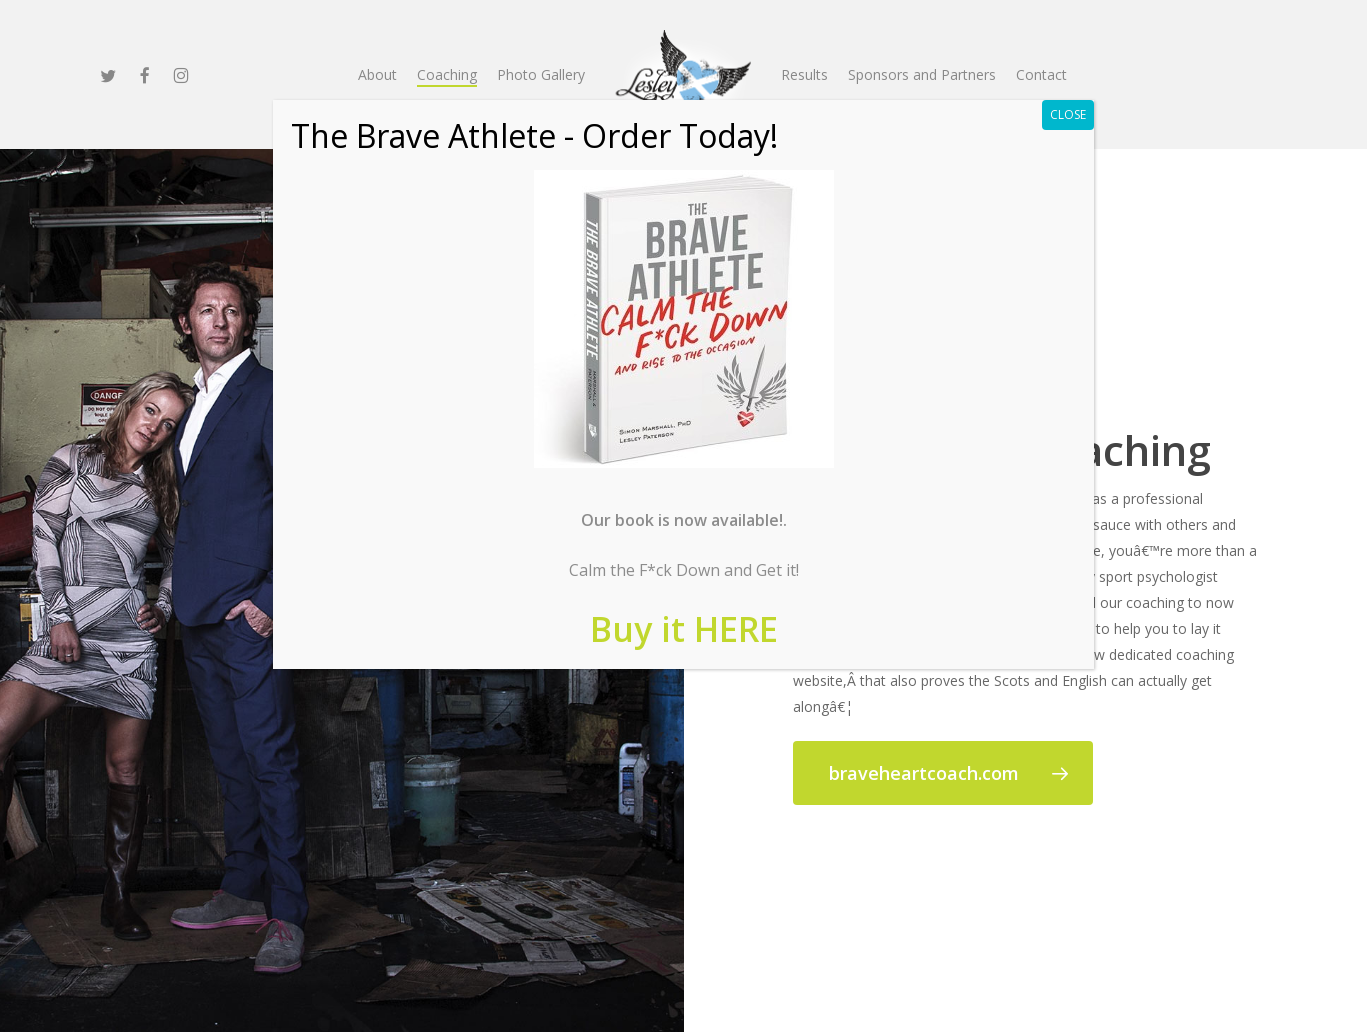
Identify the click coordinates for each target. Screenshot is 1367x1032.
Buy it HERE (684, 629)
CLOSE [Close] (1068, 114)
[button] (943, 773)
